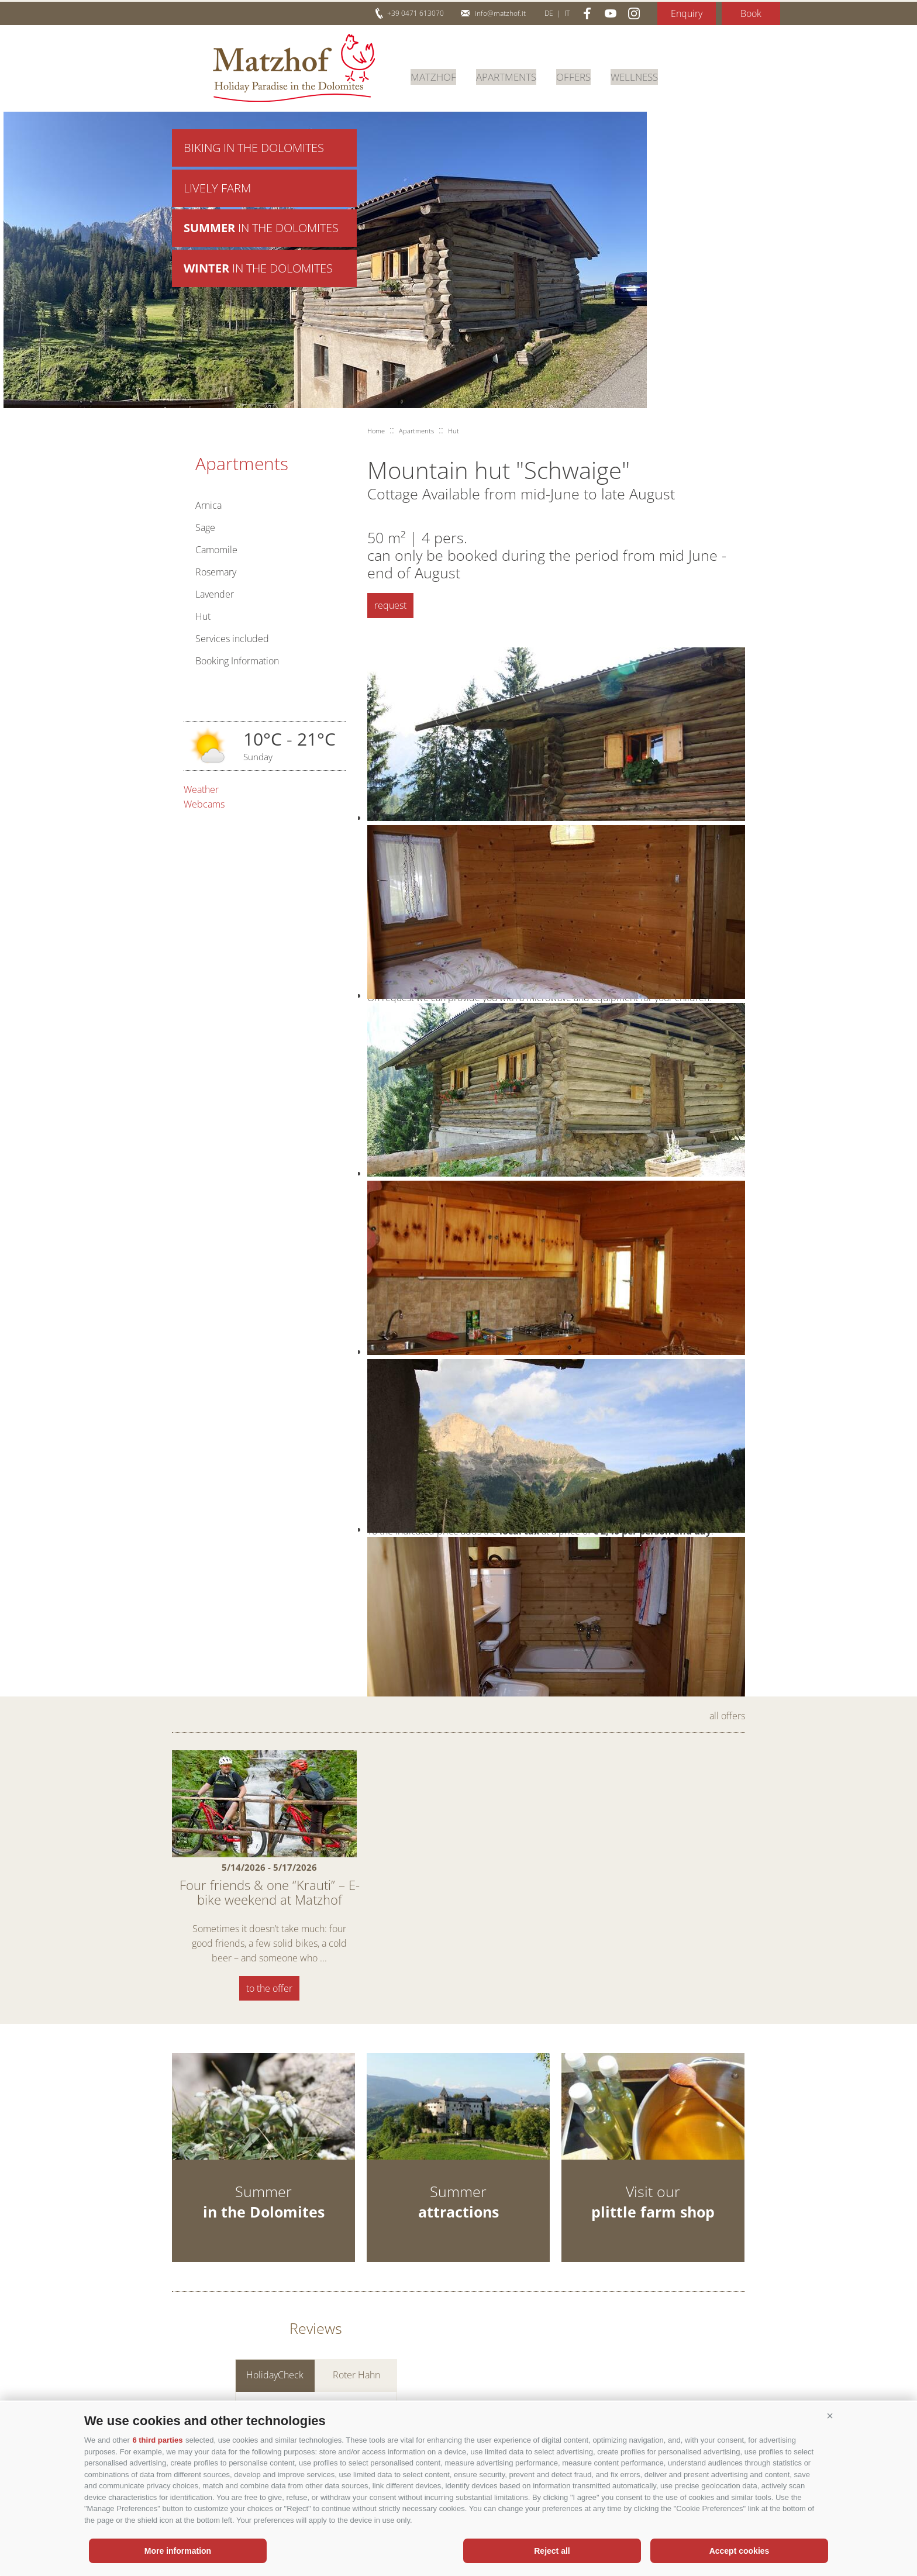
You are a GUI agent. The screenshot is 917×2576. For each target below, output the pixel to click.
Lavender (214, 594)
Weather (201, 789)
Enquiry (686, 13)
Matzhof (294, 68)
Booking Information (237, 660)
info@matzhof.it (500, 13)
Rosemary (215, 571)
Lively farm (217, 190)
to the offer (269, 1988)
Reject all (552, 2551)
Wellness (645, 75)
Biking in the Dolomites (254, 148)
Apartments (510, 75)
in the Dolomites (261, 231)
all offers (727, 1715)
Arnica (208, 505)
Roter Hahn (356, 2380)
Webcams (204, 804)
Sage (205, 527)
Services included (232, 638)
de (548, 13)
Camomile (216, 549)
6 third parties (157, 2440)
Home (376, 430)
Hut (203, 616)
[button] (830, 2416)
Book (750, 13)
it (567, 13)
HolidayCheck (275, 2380)
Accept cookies (739, 2551)
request (390, 605)
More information (177, 2551)
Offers (581, 75)
